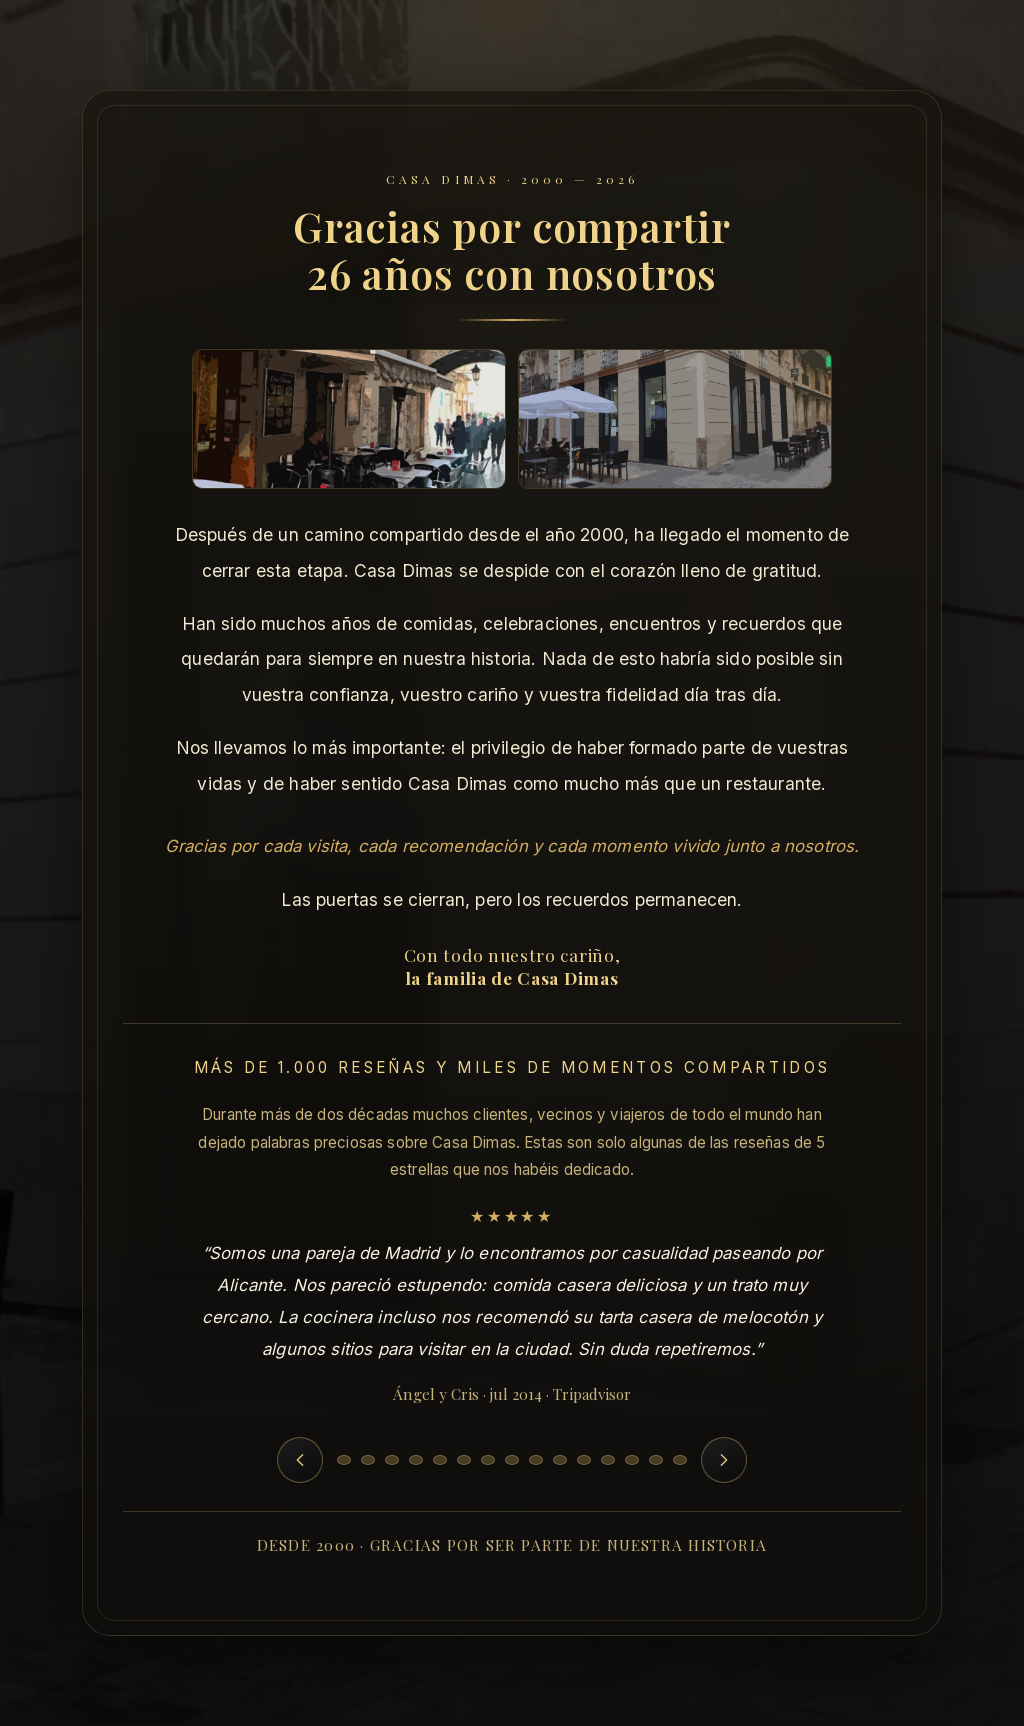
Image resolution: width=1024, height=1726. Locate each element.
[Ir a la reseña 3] (392, 1460)
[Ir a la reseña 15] (680, 1460)
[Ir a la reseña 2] (368, 1460)
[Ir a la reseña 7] (488, 1460)
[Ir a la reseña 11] (584, 1460)
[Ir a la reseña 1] (344, 1460)
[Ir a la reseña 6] (464, 1460)
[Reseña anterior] (300, 1460)
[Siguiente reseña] (724, 1460)
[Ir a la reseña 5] (440, 1460)
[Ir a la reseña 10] (560, 1460)
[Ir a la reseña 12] (608, 1460)
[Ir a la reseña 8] (512, 1460)
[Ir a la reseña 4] (416, 1460)
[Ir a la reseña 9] (536, 1460)
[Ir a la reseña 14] (656, 1460)
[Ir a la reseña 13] (632, 1460)
